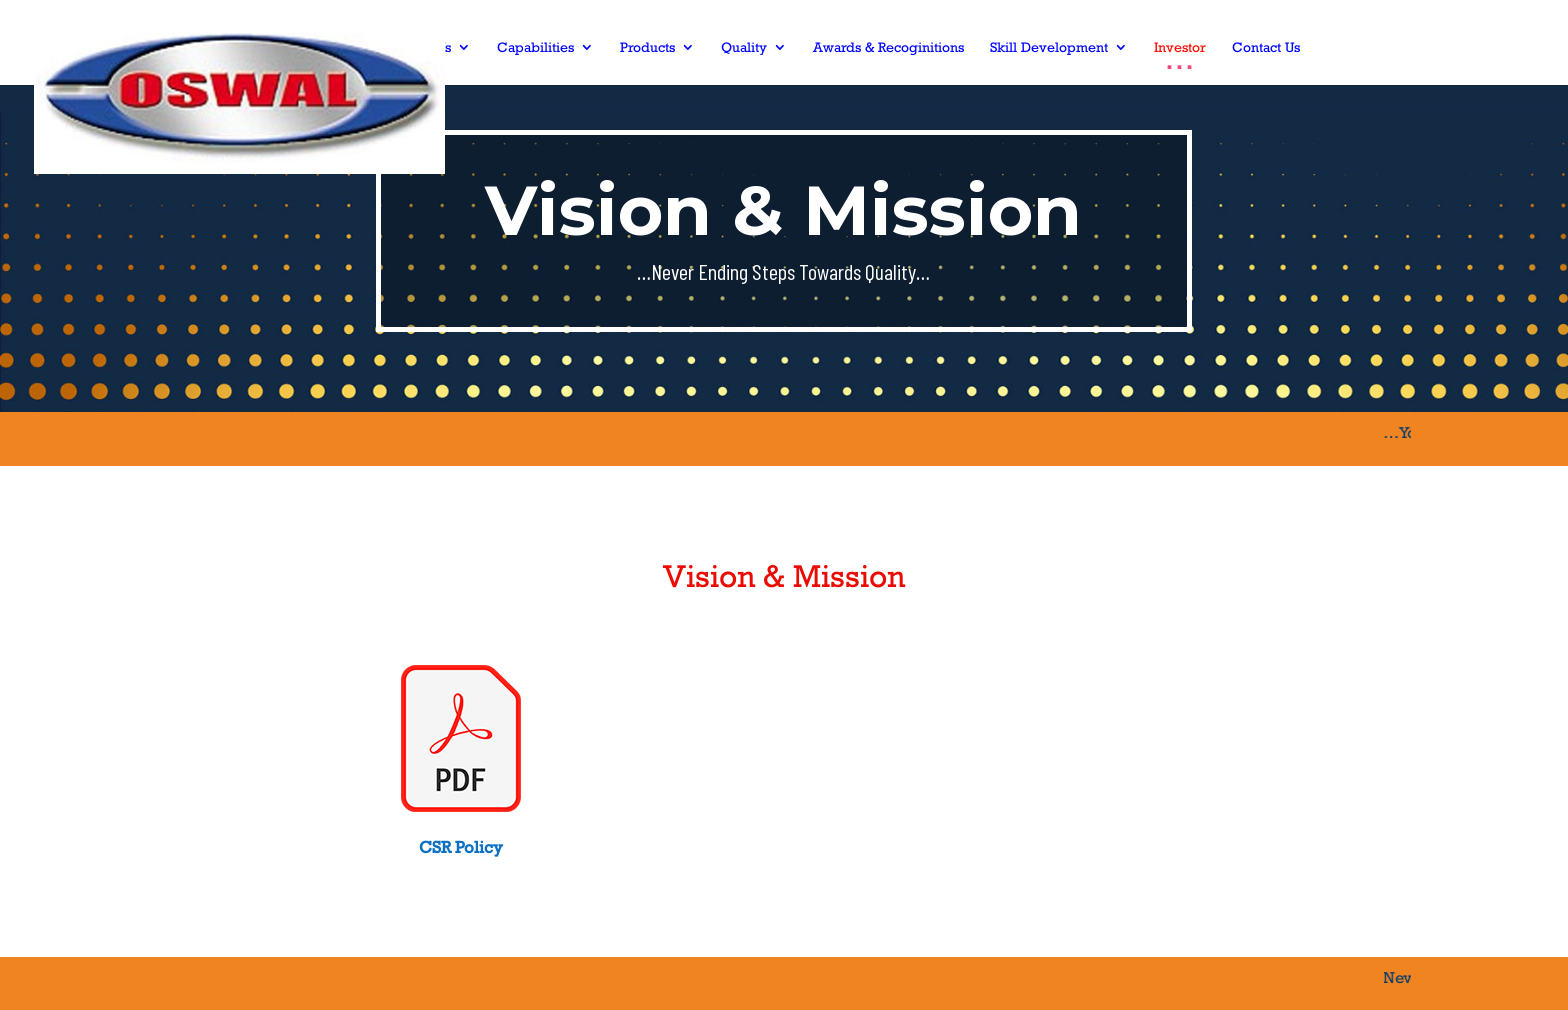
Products (647, 47)
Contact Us (1266, 47)
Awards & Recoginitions (888, 47)
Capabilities (535, 47)
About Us (422, 47)
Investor (1180, 47)
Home (348, 47)
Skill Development (1049, 47)
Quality (744, 47)
